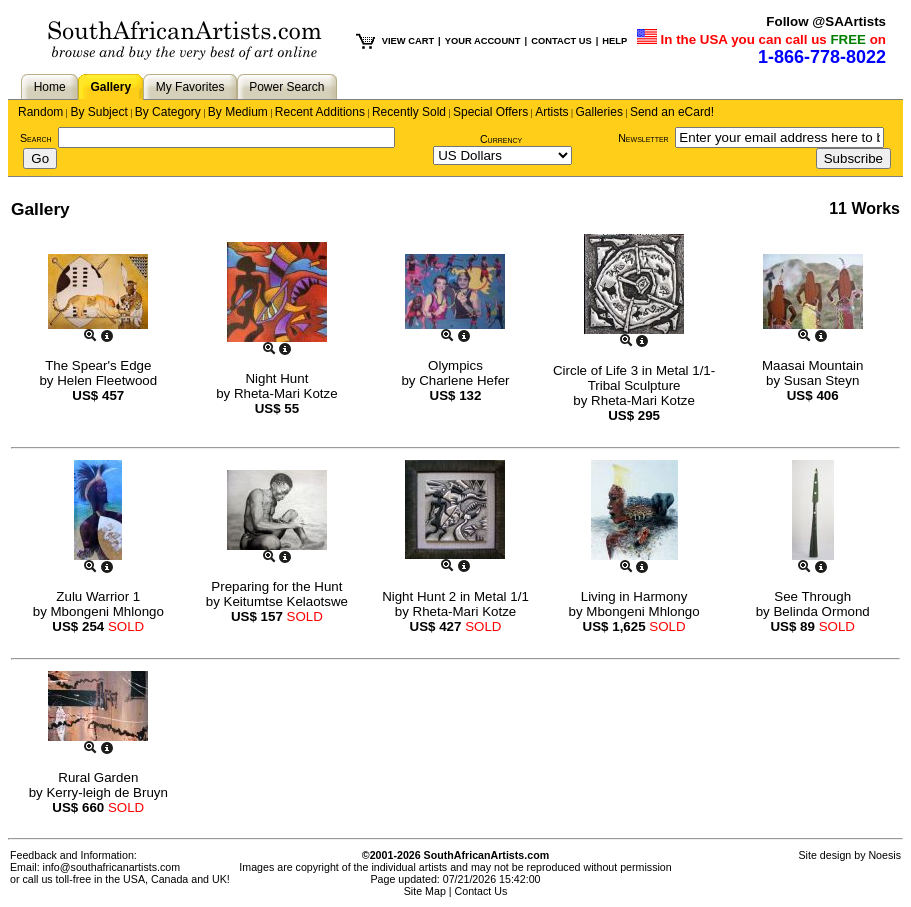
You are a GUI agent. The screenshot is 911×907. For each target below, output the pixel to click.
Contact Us (481, 891)
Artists (551, 112)
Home (50, 87)
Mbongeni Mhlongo (107, 611)
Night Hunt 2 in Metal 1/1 (455, 596)
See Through (812, 596)
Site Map (425, 891)
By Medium (238, 112)
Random (40, 112)
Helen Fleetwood (107, 380)
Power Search (286, 87)
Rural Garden (98, 777)
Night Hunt (276, 378)
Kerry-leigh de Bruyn (107, 792)
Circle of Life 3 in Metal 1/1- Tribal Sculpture (634, 378)
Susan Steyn (822, 380)
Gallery (110, 87)
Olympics (455, 365)
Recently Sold (409, 112)
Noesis (884, 855)
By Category (168, 112)
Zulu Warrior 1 (98, 596)
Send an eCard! (672, 112)
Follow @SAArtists (826, 21)
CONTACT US (561, 41)
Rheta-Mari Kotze (286, 393)
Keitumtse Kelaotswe (286, 601)
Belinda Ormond (821, 611)
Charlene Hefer (464, 380)
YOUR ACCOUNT (483, 41)
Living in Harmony (634, 596)
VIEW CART (408, 41)
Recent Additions (320, 112)
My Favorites (190, 87)
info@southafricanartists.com (112, 867)
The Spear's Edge (98, 365)
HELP (614, 41)
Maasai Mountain (813, 365)
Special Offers (490, 112)
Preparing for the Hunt (276, 586)
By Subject (98, 112)
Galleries (599, 112)
